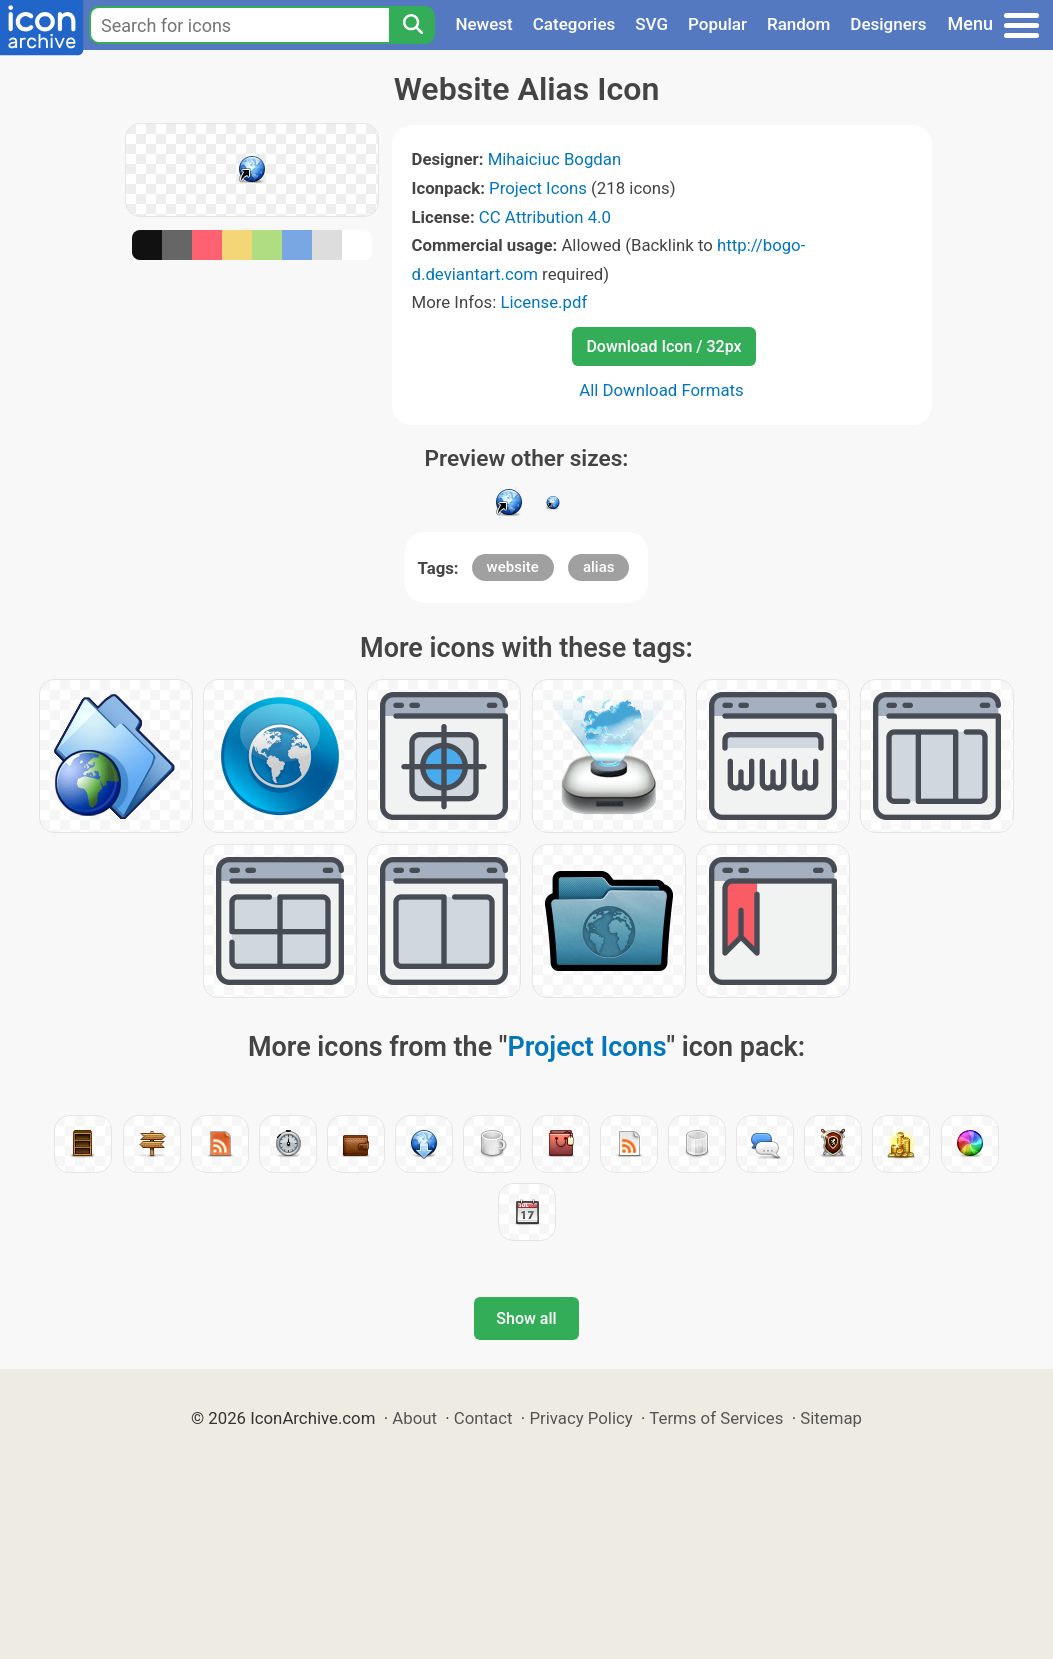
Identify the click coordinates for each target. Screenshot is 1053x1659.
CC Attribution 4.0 (545, 217)
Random (798, 24)
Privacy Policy (580, 1418)
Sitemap (831, 1418)
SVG (651, 24)
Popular (717, 24)
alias (599, 567)
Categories (574, 24)
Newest (483, 24)
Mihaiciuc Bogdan (555, 159)
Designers (888, 24)
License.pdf (543, 302)
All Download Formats (661, 390)
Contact (483, 1418)
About (414, 1418)
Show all (526, 1318)
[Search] (412, 25)
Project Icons (538, 188)
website (513, 567)
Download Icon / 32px (663, 346)
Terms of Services (716, 1418)
